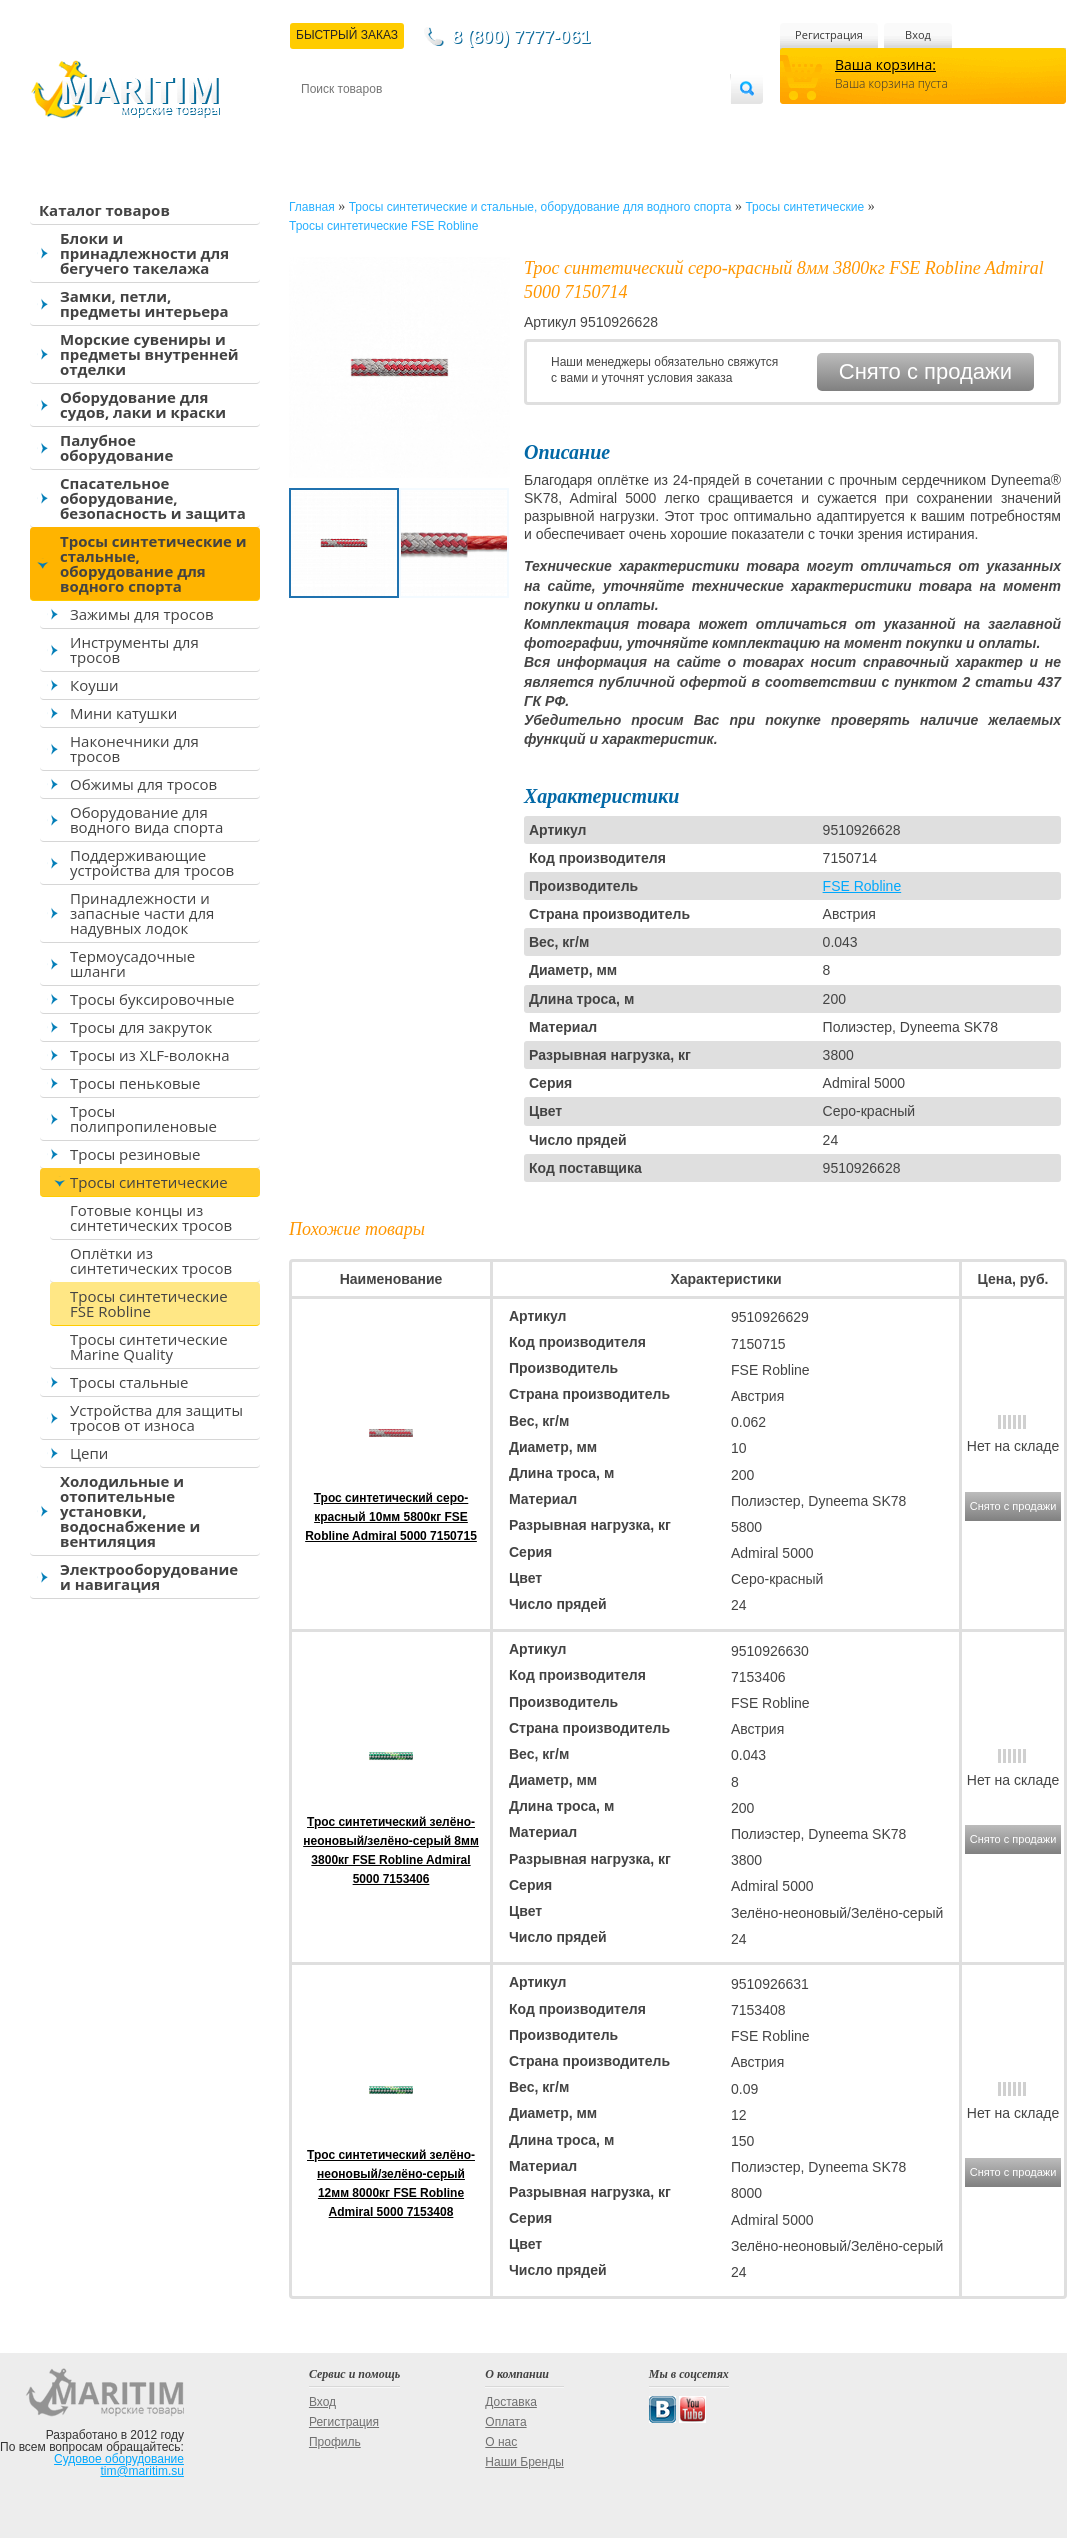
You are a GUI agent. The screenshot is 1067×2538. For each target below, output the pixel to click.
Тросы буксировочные (152, 999)
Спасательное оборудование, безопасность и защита (153, 498)
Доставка (399, 121)
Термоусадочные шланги (132, 963)
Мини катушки (123, 713)
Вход (918, 34)
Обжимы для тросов (143, 784)
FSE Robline (862, 886)
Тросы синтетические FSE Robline (149, 1303)
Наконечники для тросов (134, 748)
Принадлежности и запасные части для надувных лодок (142, 913)
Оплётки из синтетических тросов (151, 1260)
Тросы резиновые (135, 1154)
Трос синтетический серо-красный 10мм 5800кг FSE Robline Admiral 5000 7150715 (391, 1517)
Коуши (94, 685)
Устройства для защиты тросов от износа (156, 1417)
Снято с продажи (925, 371)
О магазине (540, 121)
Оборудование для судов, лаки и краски (143, 404)
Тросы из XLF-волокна (150, 1055)
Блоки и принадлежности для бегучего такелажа (144, 253)
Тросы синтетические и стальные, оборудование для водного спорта (153, 563)
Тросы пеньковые (135, 1083)
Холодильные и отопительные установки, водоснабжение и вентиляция (130, 1511)
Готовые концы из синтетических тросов (151, 1217)
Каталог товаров (104, 210)
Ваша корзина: (885, 64)
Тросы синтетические (149, 1182)
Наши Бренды (524, 2462)
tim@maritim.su (142, 2471)
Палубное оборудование (116, 447)
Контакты (324, 121)
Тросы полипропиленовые (143, 1118)
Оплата (466, 121)
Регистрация (829, 34)
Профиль (335, 2442)
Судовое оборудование (119, 2459)
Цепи (89, 1453)
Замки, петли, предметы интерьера (144, 303)
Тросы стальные (129, 1382)
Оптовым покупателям (667, 121)
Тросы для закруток (141, 1027)
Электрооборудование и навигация (149, 1576)
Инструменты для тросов (134, 649)
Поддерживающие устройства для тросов (152, 862)
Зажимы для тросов (142, 614)
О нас (501, 2442)
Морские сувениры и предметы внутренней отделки (149, 354)
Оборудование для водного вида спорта (146, 819)
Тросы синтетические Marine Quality (149, 1346)
